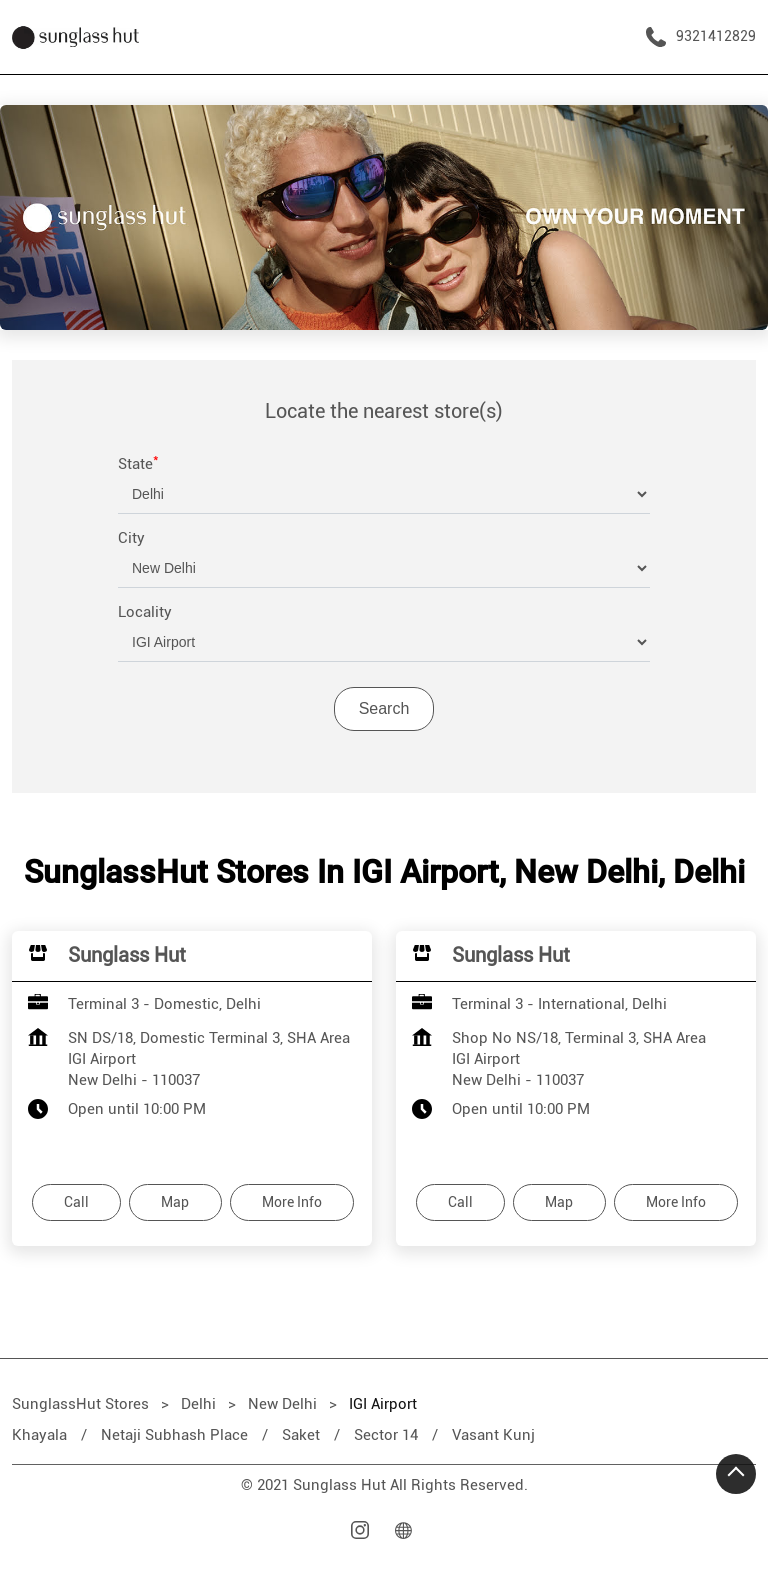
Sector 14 (386, 1435)
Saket (301, 1435)
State (138, 464)
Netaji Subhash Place (174, 1435)
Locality (145, 612)
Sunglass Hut (127, 955)
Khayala (39, 1435)
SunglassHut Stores (82, 1404)
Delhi (198, 1404)
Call (76, 1202)
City (131, 538)
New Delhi (282, 1404)
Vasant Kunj (493, 1435)
